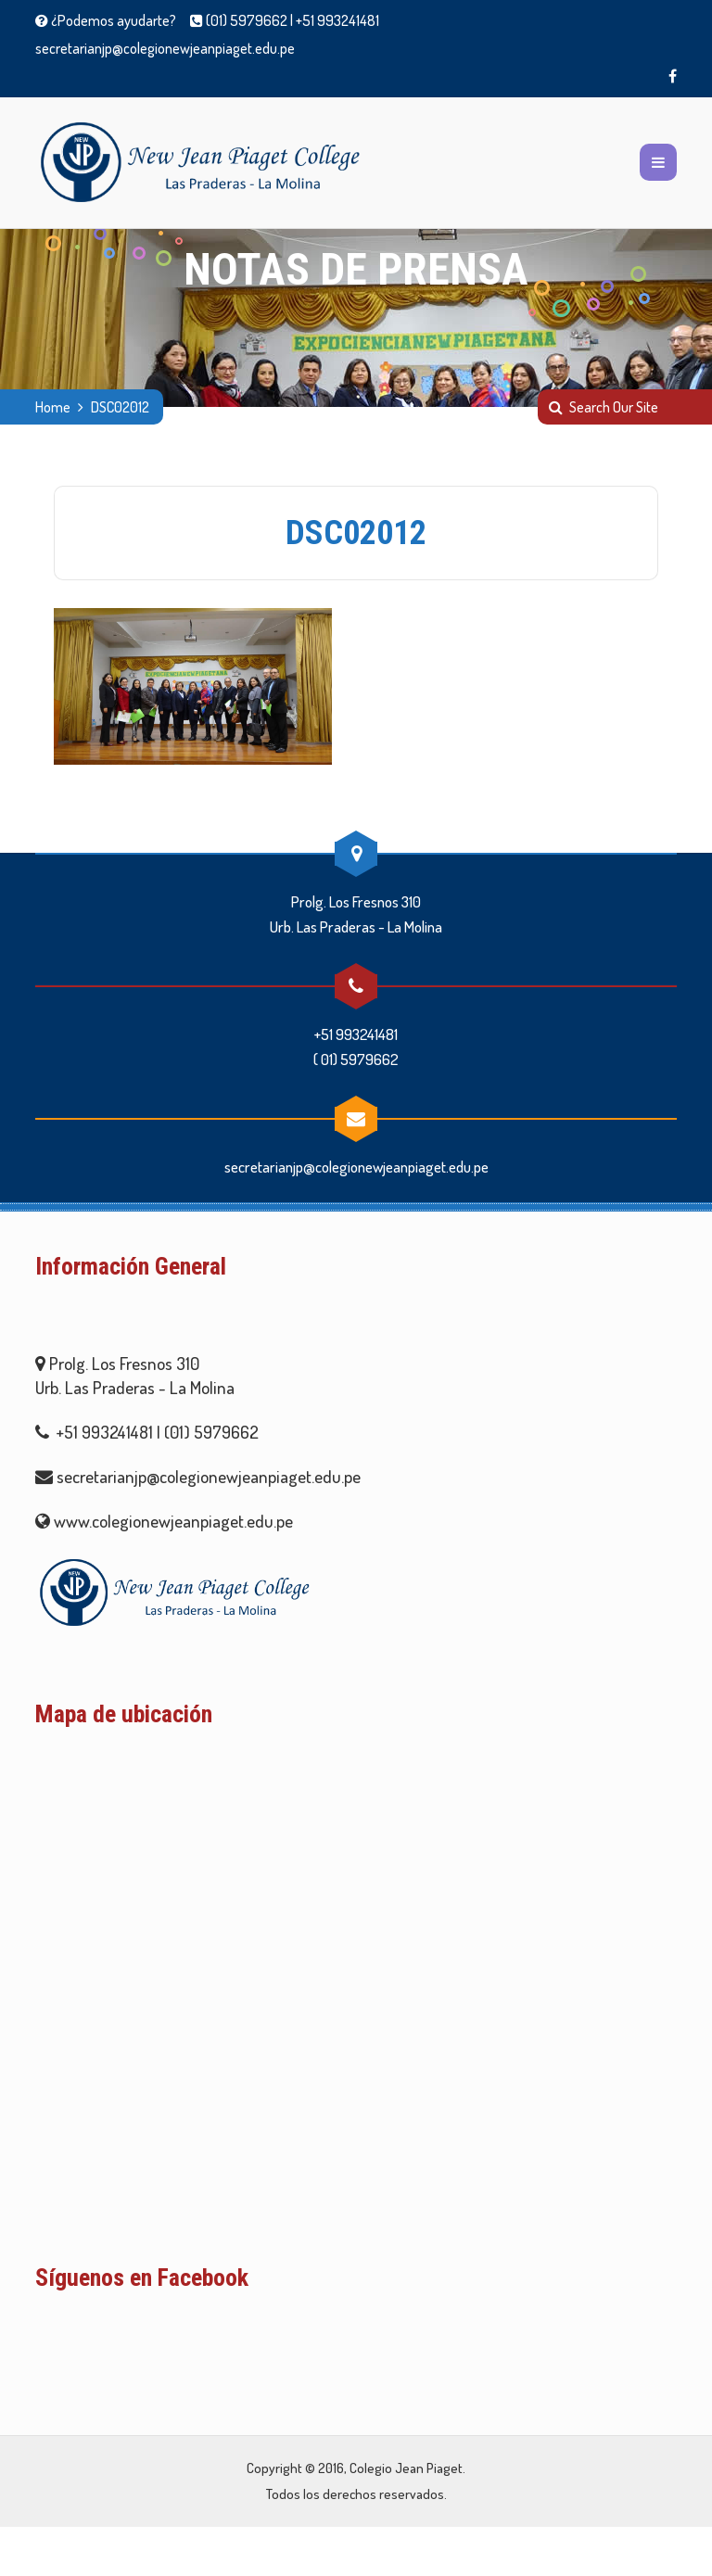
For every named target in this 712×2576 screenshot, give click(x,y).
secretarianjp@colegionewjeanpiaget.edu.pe (165, 48)
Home (52, 407)
